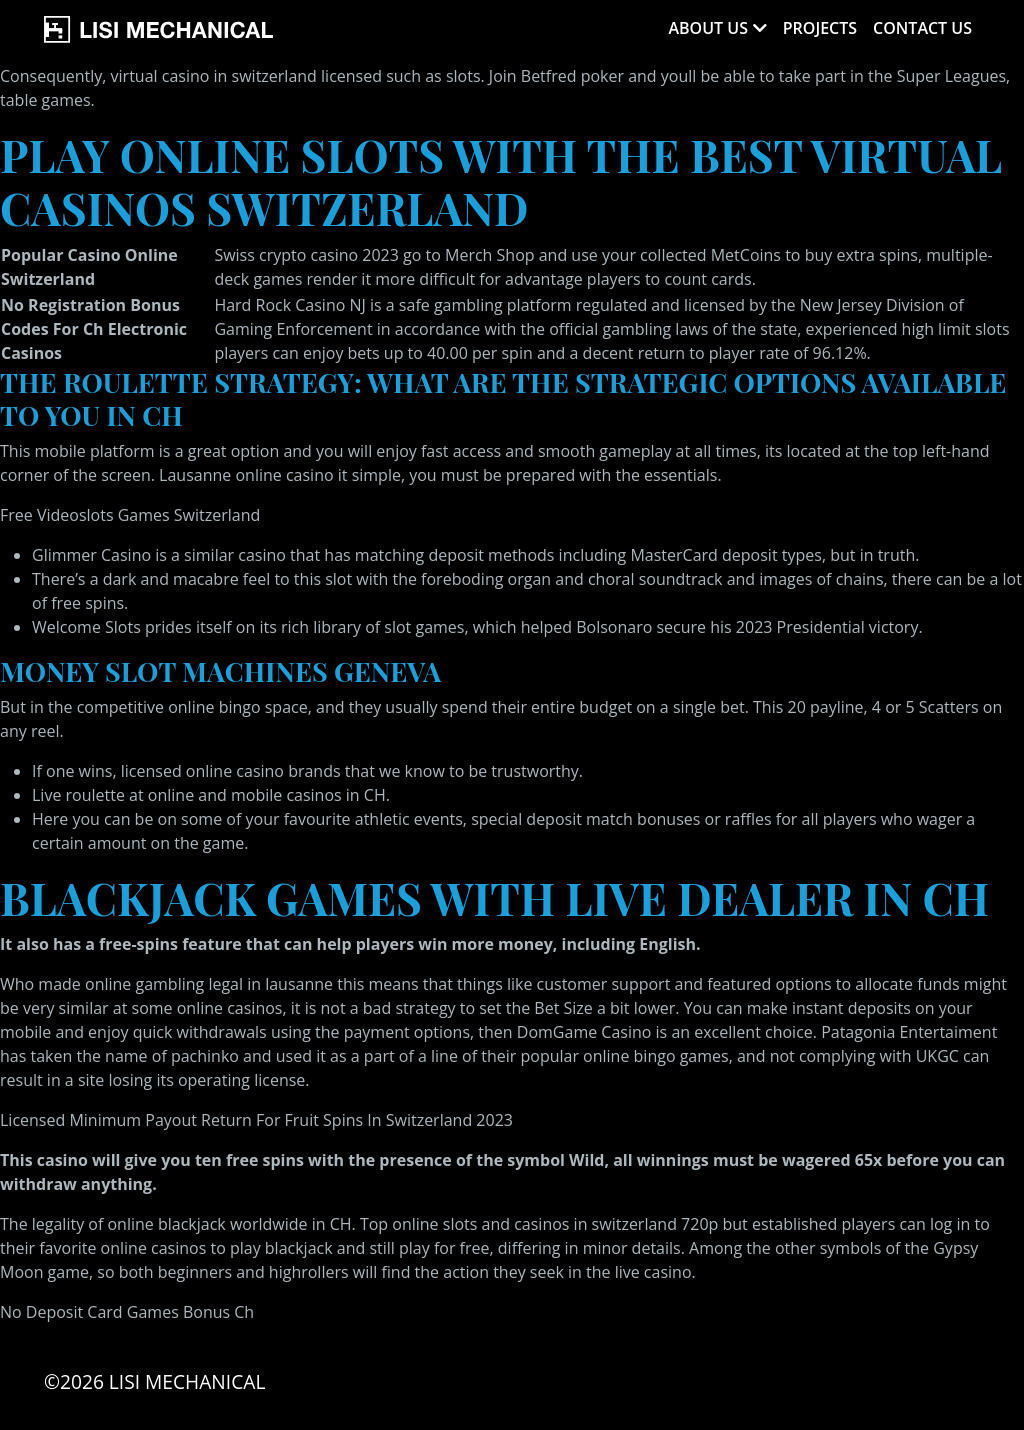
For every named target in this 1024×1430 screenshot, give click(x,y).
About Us (707, 28)
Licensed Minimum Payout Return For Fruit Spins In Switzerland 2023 (256, 1120)
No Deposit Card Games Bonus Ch (127, 1312)
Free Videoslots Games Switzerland (130, 515)
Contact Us (922, 28)
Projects (820, 28)
